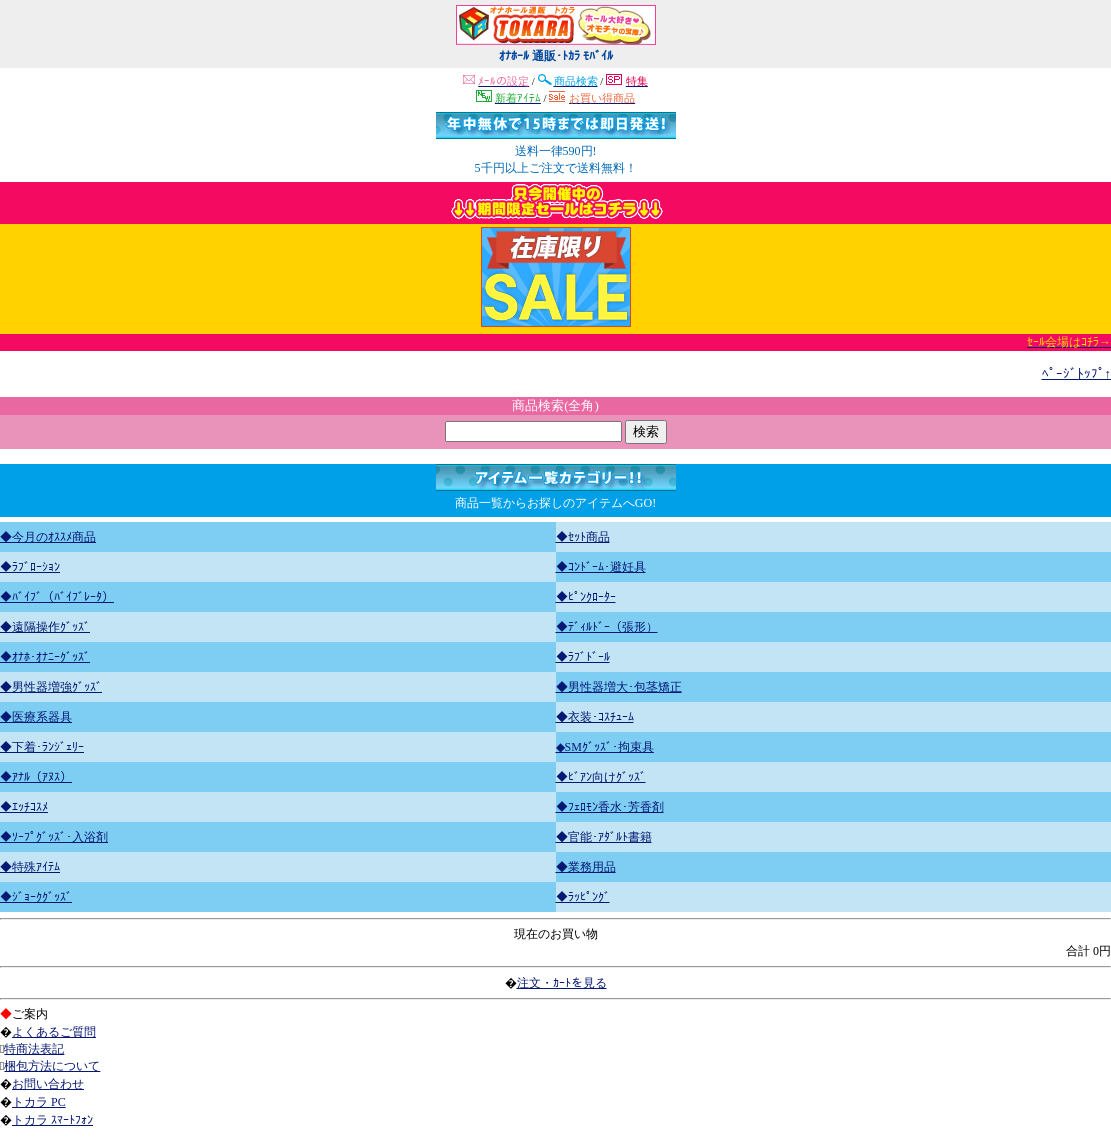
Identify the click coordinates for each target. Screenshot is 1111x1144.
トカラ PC (39, 1102)
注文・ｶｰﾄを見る (562, 983)
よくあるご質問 (54, 1032)
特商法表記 (34, 1049)
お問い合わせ (48, 1084)
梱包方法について (52, 1066)
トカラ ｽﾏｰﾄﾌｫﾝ (52, 1120)
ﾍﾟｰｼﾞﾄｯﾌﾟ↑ (1077, 373)
